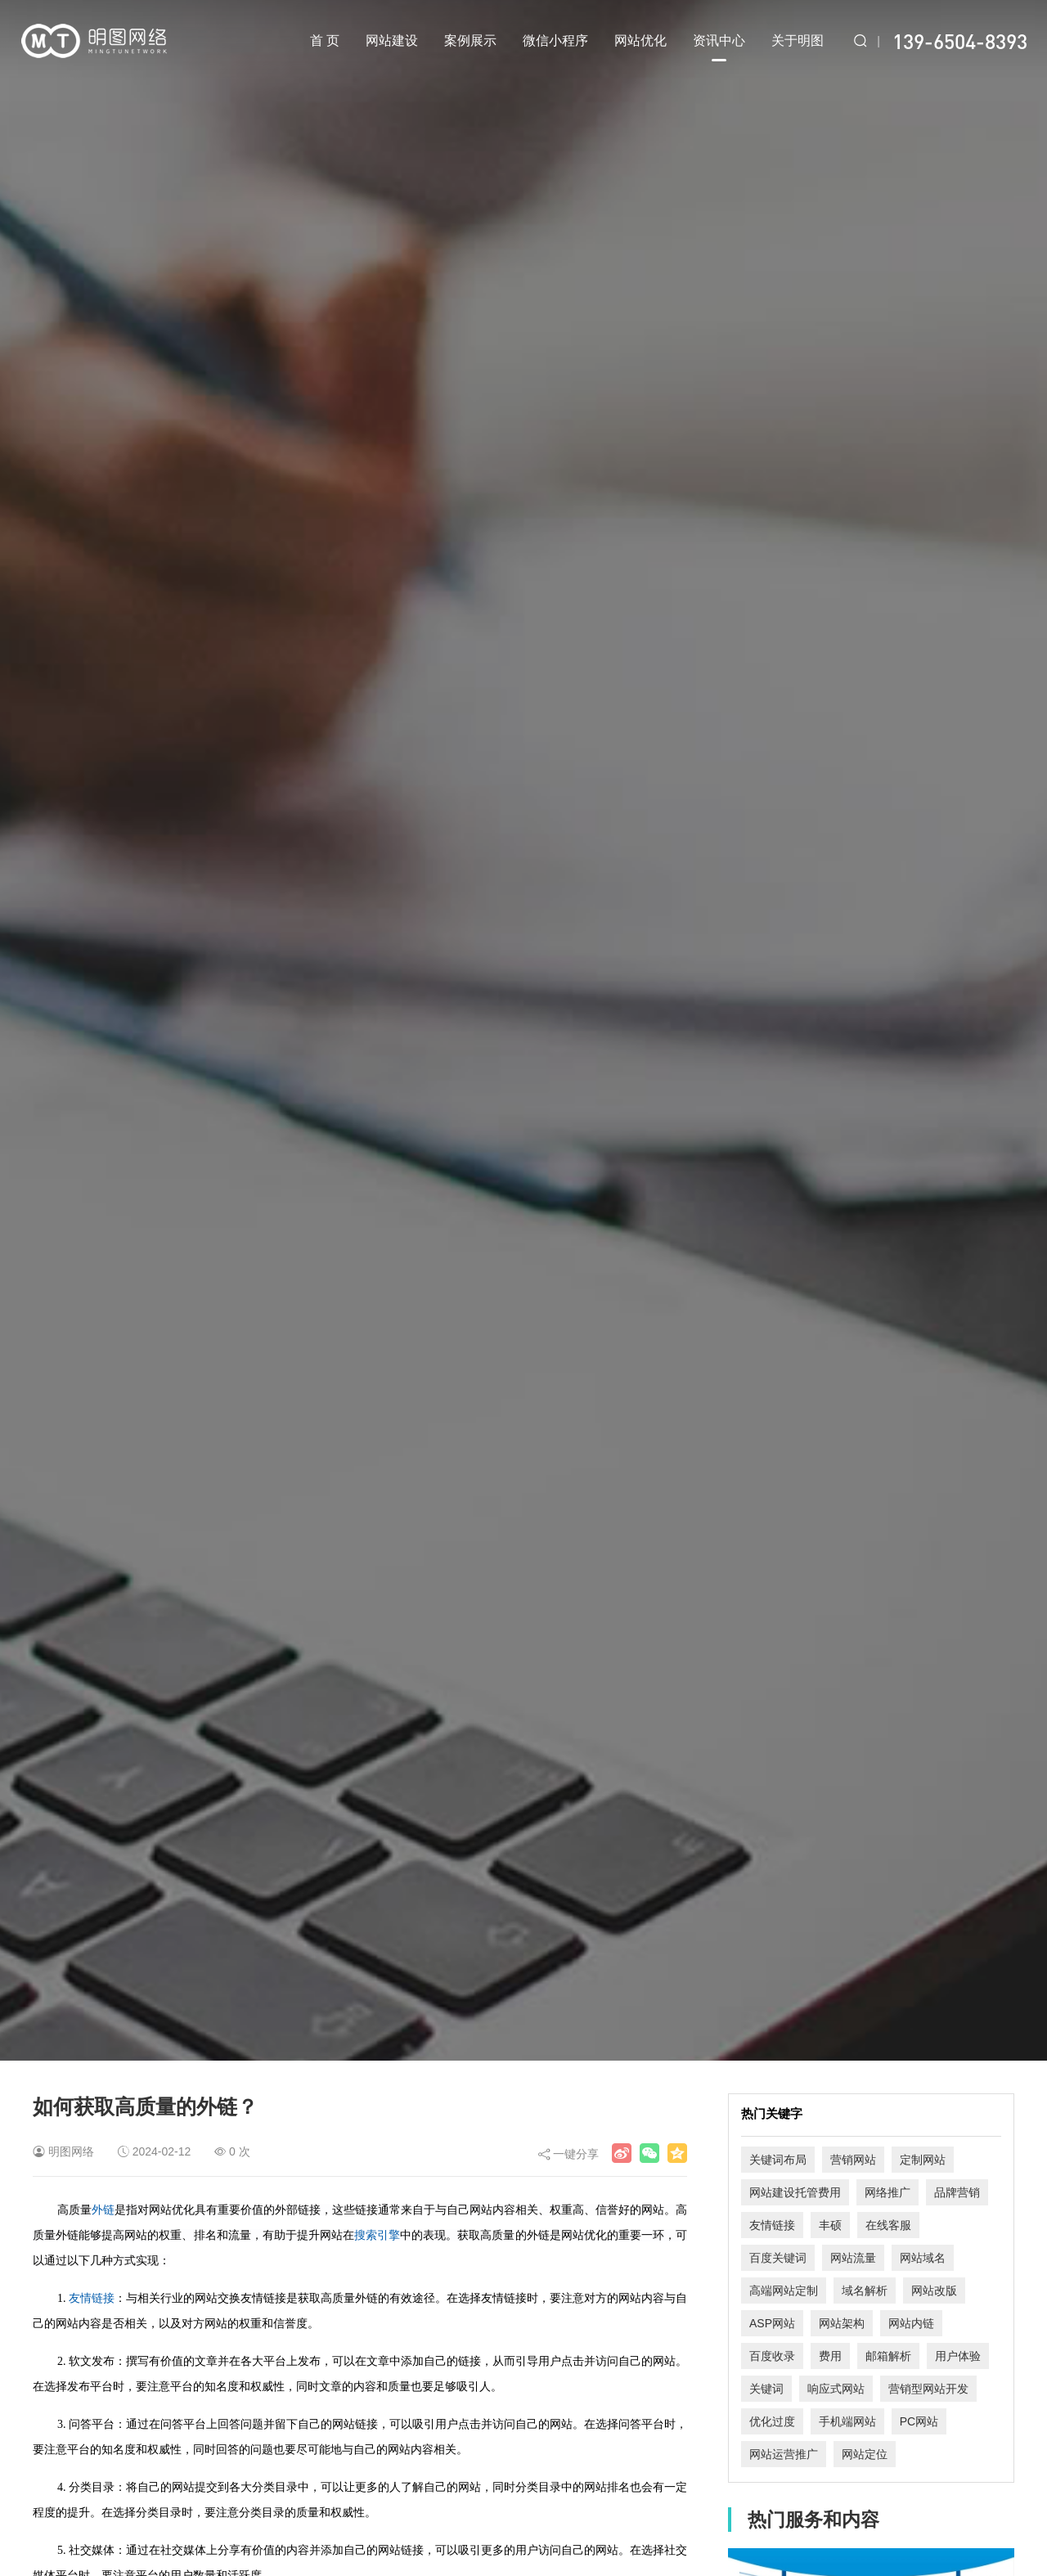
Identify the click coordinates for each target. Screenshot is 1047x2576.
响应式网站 (836, 2388)
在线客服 (888, 2225)
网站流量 (853, 2257)
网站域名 (923, 2257)
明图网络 (71, 2151)
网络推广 (887, 2192)
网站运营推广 (783, 2454)
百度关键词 (778, 2257)
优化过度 (772, 2421)
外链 (103, 2210)
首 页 (324, 40)
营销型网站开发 (928, 2388)
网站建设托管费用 (795, 2192)
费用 (830, 2355)
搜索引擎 (377, 2235)
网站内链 (911, 2323)
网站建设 (392, 40)
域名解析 (864, 2290)
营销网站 (853, 2159)
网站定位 (864, 2454)
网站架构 (842, 2323)
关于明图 (797, 40)
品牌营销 (957, 2192)
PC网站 (919, 2421)
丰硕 (830, 2225)
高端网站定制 (783, 2290)
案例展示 (470, 40)
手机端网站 (847, 2421)
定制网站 (923, 2159)
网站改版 (934, 2290)
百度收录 (772, 2355)
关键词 (766, 2388)
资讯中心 (719, 47)
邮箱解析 (888, 2355)
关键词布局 (778, 2159)
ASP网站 (772, 2323)
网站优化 (640, 40)
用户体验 (958, 2355)
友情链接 (92, 2298)
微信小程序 (555, 40)
